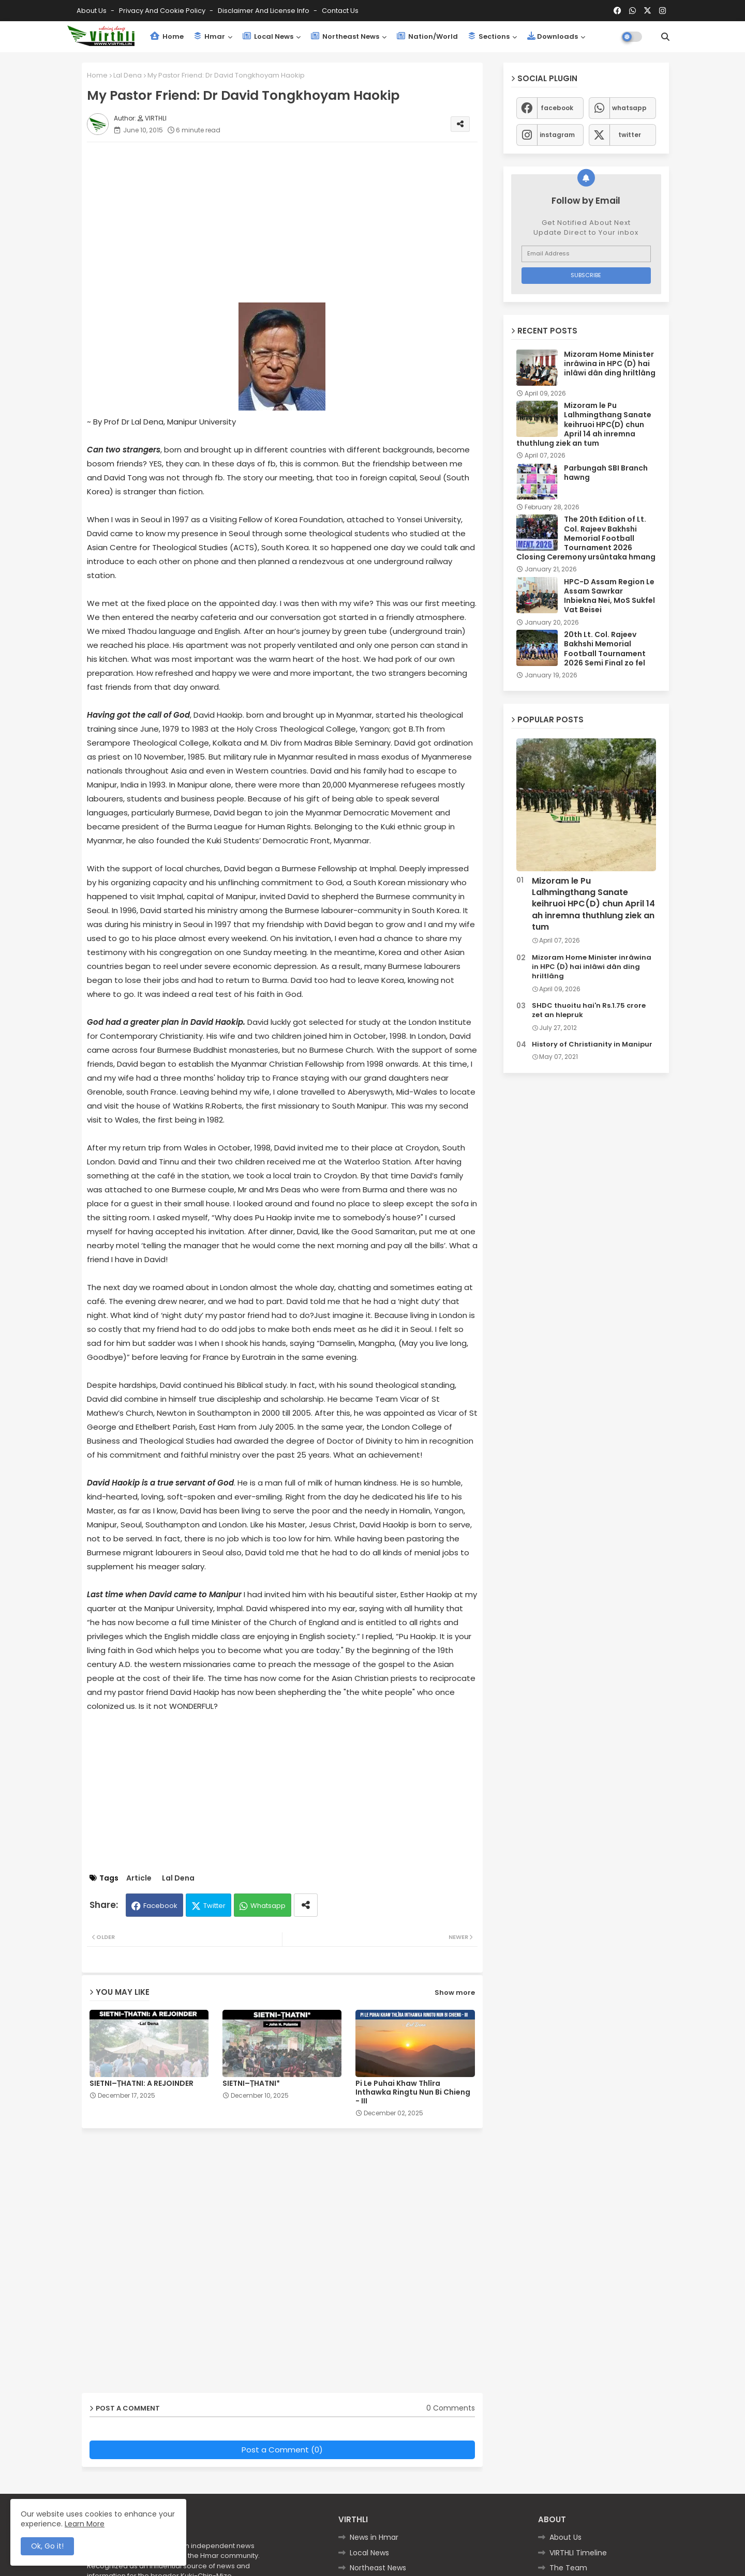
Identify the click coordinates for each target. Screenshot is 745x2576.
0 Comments (450, 2408)
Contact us (340, 11)
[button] (665, 36)
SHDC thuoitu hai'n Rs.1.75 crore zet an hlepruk (589, 1010)
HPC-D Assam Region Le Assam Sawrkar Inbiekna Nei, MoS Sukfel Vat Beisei (609, 596)
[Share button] (306, 1905)
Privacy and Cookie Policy (163, 11)
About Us (92, 11)
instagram (557, 134)
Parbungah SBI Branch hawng (606, 472)
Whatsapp (268, 1906)
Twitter (214, 1906)
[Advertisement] (292, 222)
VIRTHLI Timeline (578, 2553)
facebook (557, 107)
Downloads (552, 36)
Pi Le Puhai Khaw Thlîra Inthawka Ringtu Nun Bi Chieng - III (412, 2092)
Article (139, 1878)
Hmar (209, 36)
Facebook (160, 1906)
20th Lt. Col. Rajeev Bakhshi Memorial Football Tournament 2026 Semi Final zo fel (605, 649)
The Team (568, 2568)
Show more (455, 1992)
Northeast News (345, 36)
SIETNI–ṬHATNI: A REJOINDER (141, 2083)
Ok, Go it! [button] (47, 2546)
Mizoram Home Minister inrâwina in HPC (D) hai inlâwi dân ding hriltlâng (609, 364)
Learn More (85, 2524)
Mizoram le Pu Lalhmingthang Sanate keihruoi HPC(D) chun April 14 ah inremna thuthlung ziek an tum (583, 424)
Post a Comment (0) (282, 2449)
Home (167, 36)
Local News (268, 36)
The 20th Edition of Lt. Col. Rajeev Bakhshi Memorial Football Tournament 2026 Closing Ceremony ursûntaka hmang (585, 538)
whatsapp (629, 107)
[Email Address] (586, 254)
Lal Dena (127, 75)
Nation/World (427, 36)
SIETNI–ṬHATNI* (251, 2083)
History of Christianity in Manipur (592, 1044)
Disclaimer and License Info (264, 11)
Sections (489, 36)
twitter (629, 134)
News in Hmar (374, 2537)
